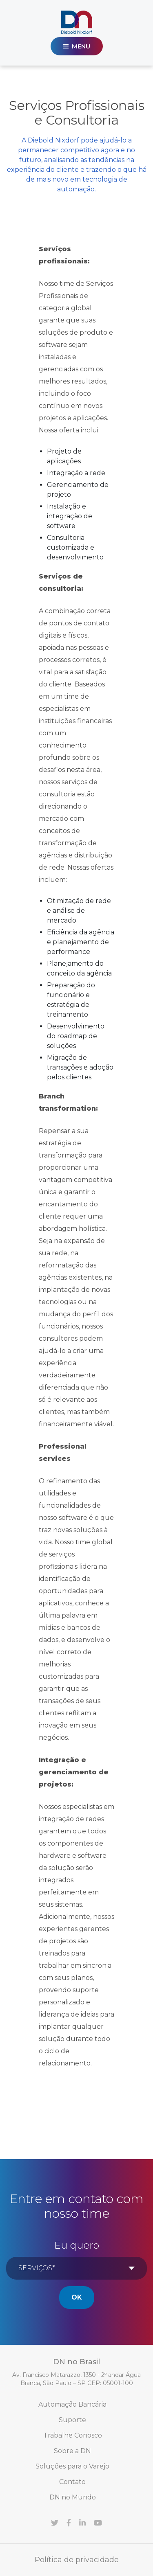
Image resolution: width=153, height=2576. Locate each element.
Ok (76, 2297)
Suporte (72, 2420)
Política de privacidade (77, 2559)
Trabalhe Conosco (72, 2435)
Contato (72, 2482)
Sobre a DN (72, 2451)
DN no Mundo (72, 2497)
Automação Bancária (72, 2404)
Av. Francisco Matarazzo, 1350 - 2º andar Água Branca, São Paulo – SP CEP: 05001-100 (76, 2379)
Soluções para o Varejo (72, 2466)
